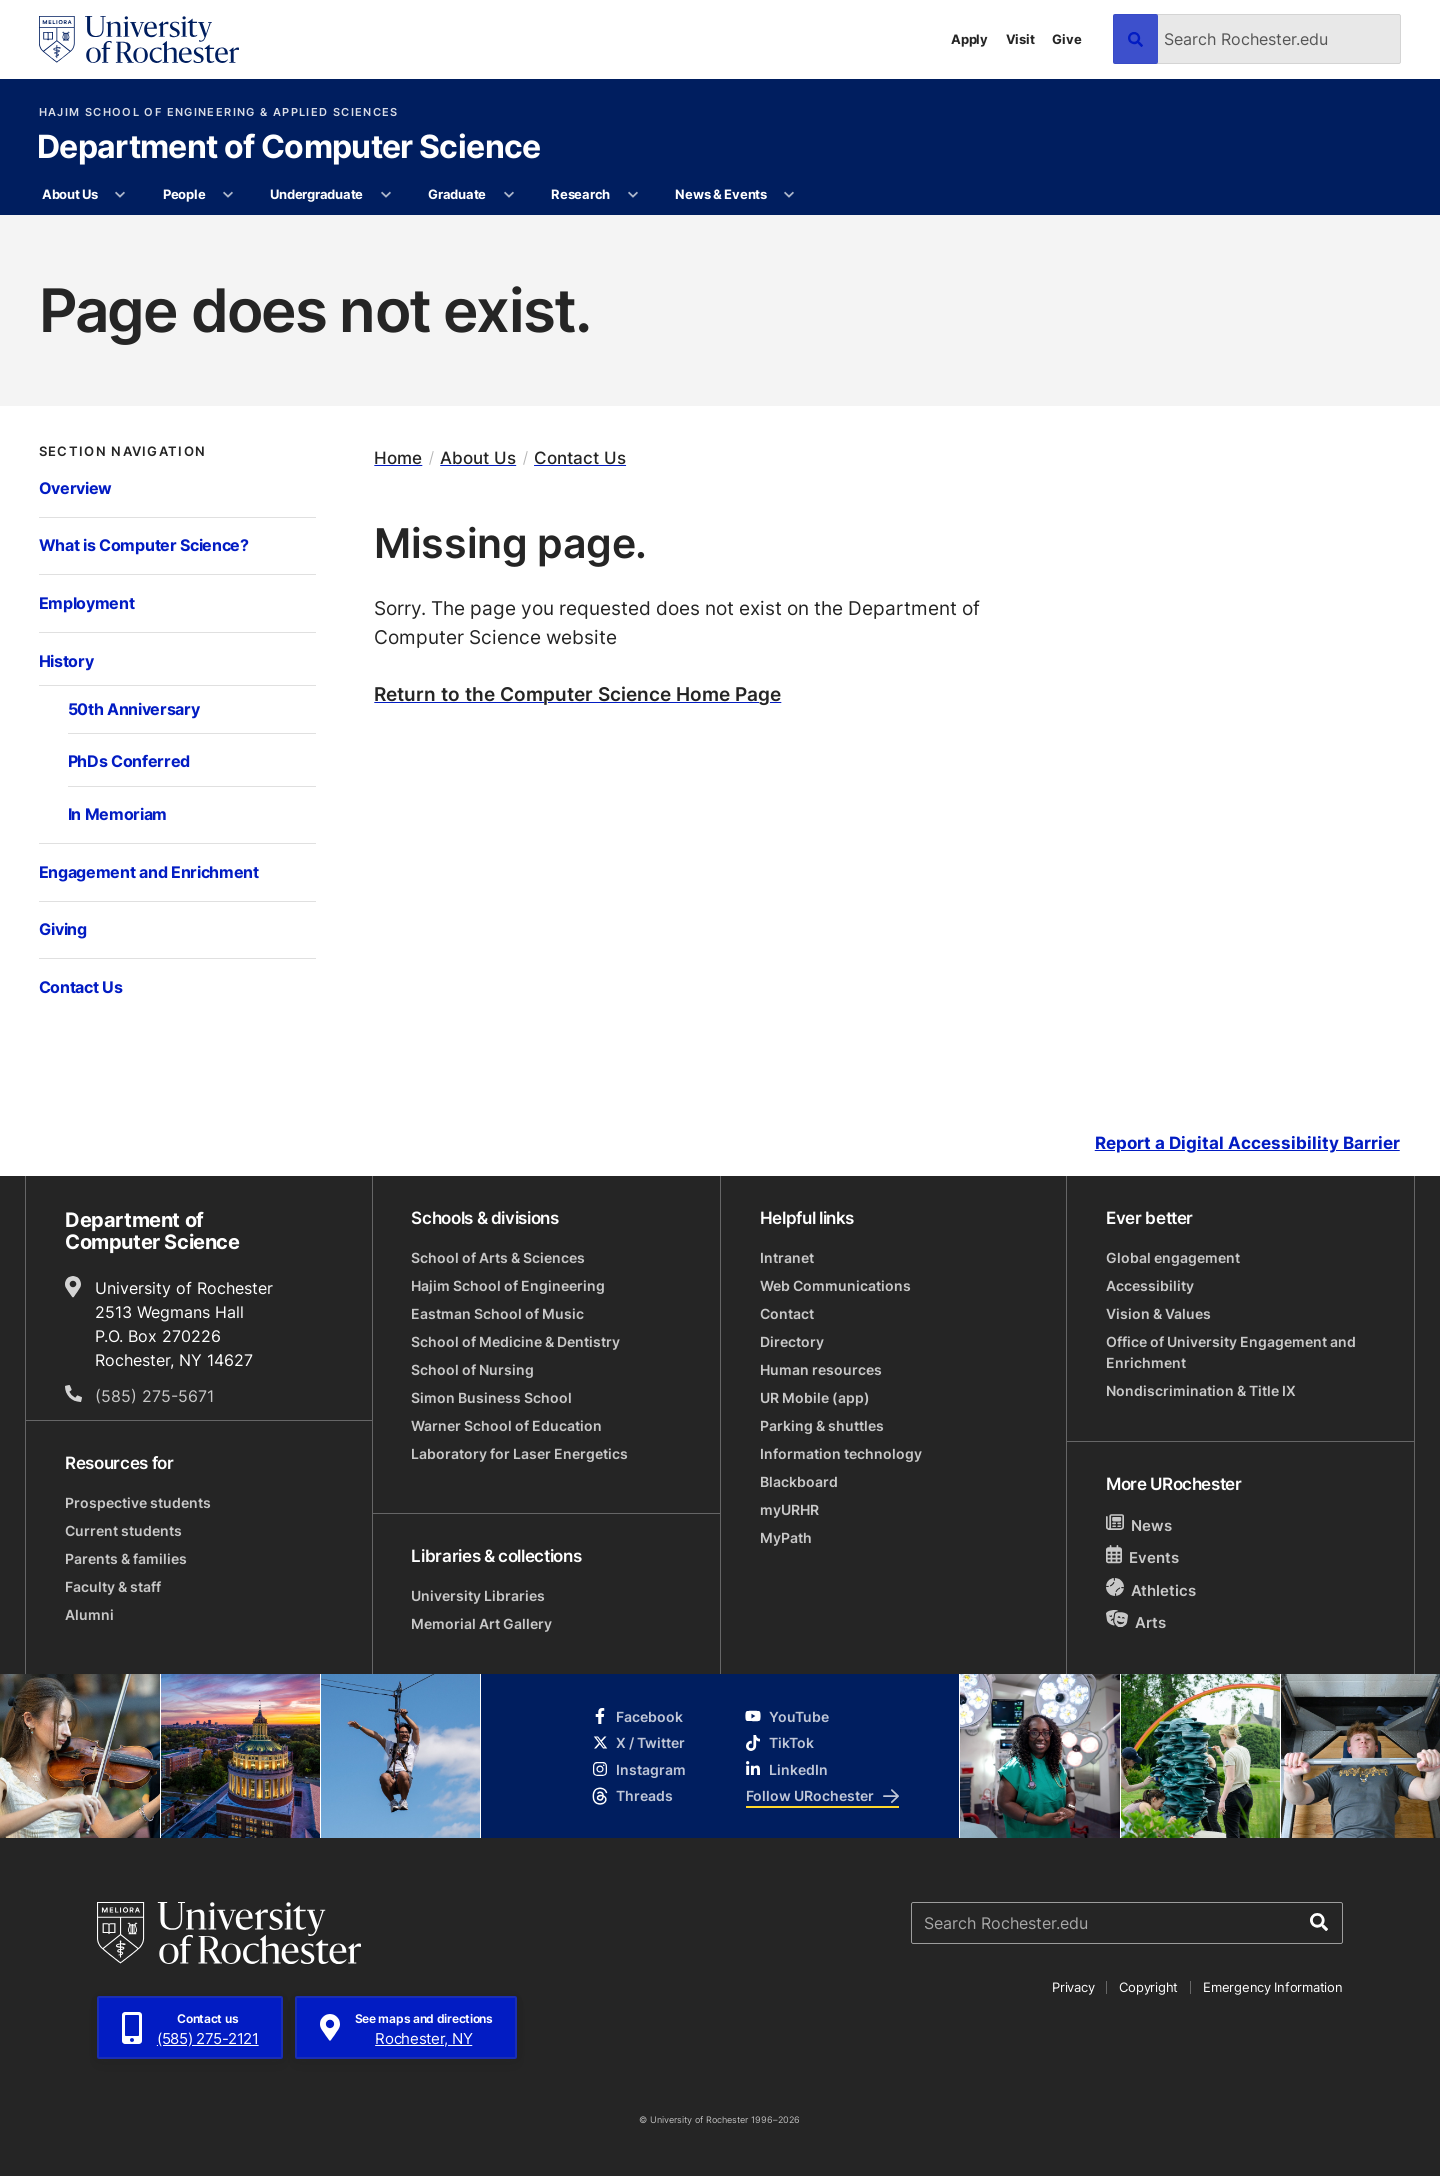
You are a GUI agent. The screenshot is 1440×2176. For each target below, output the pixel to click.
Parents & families (126, 1558)
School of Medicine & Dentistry (515, 1341)
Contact (787, 1313)
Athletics (1151, 1589)
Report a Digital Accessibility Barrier (1247, 1143)
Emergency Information (1273, 1987)
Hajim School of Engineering (508, 1285)
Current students (123, 1530)
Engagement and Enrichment (149, 872)
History (66, 661)
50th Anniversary (134, 709)
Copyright (1148, 1987)
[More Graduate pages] (508, 195)
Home (398, 457)
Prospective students (138, 1502)
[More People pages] (228, 195)
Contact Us (81, 987)
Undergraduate (316, 194)
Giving (63, 929)
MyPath (786, 1537)
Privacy (1073, 1987)
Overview (76, 488)
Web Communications (835, 1285)
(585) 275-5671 (154, 1396)
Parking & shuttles (822, 1425)
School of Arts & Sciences (498, 1257)
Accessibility (1150, 1285)
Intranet (787, 1257)
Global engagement (1173, 1257)
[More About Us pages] (120, 195)
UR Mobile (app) (815, 1397)
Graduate (457, 194)
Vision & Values (1158, 1313)
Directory (792, 1341)
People (184, 194)
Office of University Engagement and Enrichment (1231, 1352)
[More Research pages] (632, 195)
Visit (1020, 39)
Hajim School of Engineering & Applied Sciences (219, 112)
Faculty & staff (113, 1586)
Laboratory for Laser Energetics (519, 1453)
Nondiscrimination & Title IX (1201, 1390)
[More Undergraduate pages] (385, 195)
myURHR (789, 1509)
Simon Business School (491, 1397)
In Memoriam (118, 814)
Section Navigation (123, 451)
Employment (87, 603)
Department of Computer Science (289, 148)
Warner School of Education (506, 1425)
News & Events (721, 194)
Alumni (89, 1614)
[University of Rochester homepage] (139, 39)
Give (1066, 39)
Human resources (821, 1369)
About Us (70, 194)
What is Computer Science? (144, 545)
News (1139, 1524)
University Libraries (478, 1595)
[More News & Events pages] (789, 195)
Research (580, 194)
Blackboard (799, 1481)
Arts (1136, 1621)
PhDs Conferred (129, 761)
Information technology (841, 1453)
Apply (969, 39)
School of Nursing (472, 1369)
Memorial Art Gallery (481, 1623)
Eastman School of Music (497, 1313)
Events (1143, 1556)
